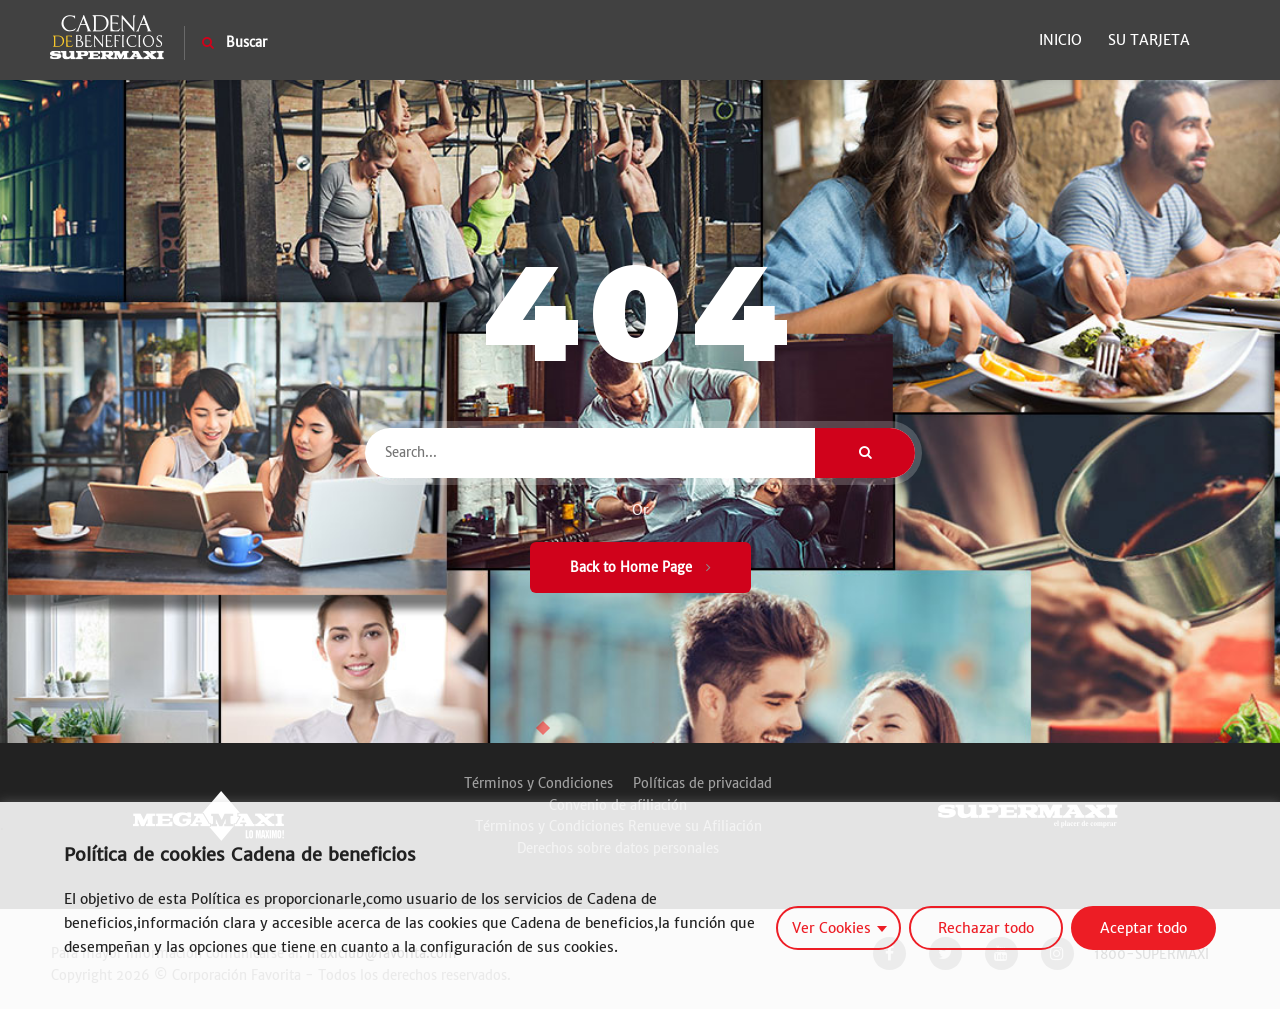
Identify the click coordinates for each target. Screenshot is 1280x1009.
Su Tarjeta (1149, 40)
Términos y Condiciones (538, 783)
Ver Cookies (831, 928)
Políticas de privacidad (702, 783)
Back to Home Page (640, 567)
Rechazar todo (986, 928)
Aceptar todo (1143, 928)
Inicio (1060, 40)
